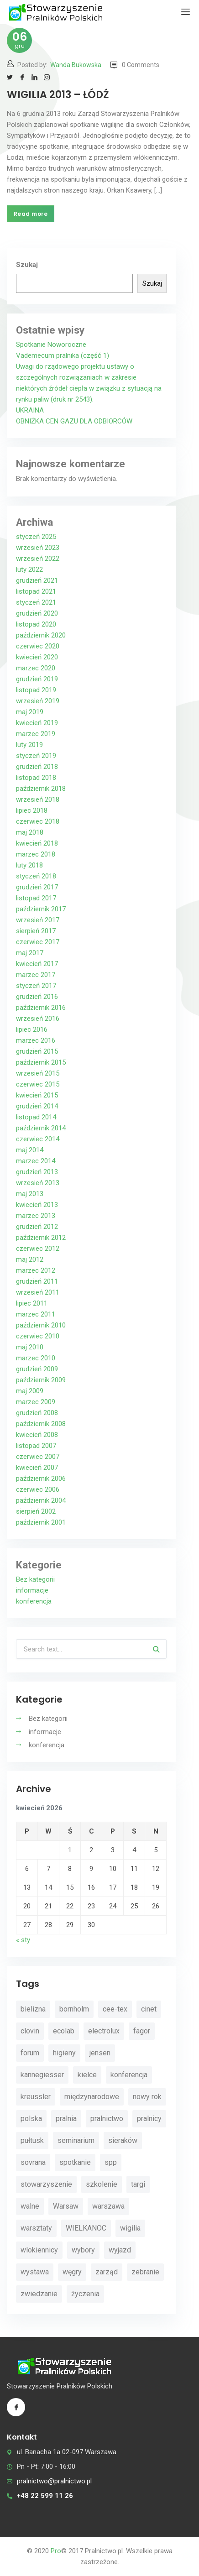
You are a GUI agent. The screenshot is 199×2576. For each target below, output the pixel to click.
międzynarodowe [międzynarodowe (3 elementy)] (91, 2096)
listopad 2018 (36, 777)
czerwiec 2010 (37, 1336)
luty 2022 (29, 569)
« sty (23, 1940)
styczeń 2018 (36, 876)
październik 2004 (41, 1500)
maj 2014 (29, 1150)
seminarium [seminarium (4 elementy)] (76, 2140)
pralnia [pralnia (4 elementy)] (66, 2118)
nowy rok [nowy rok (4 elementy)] (147, 2096)
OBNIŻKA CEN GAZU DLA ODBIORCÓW (74, 421)
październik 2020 (41, 635)
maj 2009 (29, 1391)
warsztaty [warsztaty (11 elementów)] (36, 2228)
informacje (32, 1590)
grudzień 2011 (37, 1281)
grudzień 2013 (37, 1172)
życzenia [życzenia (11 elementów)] (85, 2293)
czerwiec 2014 (37, 1139)
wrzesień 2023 (37, 547)
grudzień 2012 (37, 1227)
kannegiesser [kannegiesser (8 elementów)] (42, 2074)
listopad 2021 (36, 591)
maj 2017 (29, 953)
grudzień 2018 (37, 767)
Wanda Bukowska (75, 64)
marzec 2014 (35, 1161)
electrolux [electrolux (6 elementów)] (104, 2031)
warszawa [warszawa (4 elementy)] (108, 2206)
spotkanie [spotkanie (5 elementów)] (75, 2162)
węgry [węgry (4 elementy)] (72, 2272)
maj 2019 (29, 712)
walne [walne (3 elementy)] (30, 2206)
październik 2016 (41, 1007)
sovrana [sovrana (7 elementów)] (33, 2162)
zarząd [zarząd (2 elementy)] (106, 2272)
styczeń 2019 (36, 756)
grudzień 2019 (37, 679)
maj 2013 (29, 1194)
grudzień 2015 (37, 1051)
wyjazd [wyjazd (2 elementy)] (120, 2250)
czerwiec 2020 (37, 646)
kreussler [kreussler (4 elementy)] (36, 2096)
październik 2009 (41, 1380)
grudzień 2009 (37, 1369)
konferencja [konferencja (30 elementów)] (128, 2074)
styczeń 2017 (36, 986)
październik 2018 (41, 788)
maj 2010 (29, 1347)
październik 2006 (41, 1478)
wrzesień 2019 (37, 701)
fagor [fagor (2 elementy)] (141, 2031)
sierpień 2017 (36, 931)
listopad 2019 (36, 690)
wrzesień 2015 (37, 1073)
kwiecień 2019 (37, 723)
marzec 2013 (35, 1216)
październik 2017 (41, 909)
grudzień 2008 (37, 1413)
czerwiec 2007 (37, 1457)
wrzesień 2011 (37, 1292)
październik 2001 (41, 1522)
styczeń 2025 (36, 537)
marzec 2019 (35, 734)
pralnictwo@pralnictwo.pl (54, 2481)
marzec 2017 (35, 975)
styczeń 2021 (36, 602)
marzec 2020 (35, 668)
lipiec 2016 (31, 1029)
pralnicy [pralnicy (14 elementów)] (149, 2118)
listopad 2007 (36, 1446)
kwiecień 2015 (37, 1095)
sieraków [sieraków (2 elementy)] (122, 2140)
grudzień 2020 (37, 613)
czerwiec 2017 (37, 942)
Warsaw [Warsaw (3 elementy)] (66, 2206)
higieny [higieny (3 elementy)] (64, 2052)
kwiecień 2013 (37, 1205)
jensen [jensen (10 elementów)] (99, 2052)
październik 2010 (41, 1325)
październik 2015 (41, 1062)
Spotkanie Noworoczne (51, 344)
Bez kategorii (35, 1579)
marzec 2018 (35, 854)
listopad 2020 (36, 624)
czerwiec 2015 (37, 1084)
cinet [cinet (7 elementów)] (149, 2009)
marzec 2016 (35, 1040)
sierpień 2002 (36, 1511)
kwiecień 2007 (37, 1467)
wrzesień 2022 (37, 558)
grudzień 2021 (37, 580)
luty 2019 (29, 745)
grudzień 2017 (37, 887)
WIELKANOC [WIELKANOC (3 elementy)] (86, 2228)
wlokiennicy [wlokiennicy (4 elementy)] (39, 2250)
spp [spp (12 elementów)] (111, 2162)
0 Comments (134, 64)
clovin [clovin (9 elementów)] (30, 2031)
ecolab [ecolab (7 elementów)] (63, 2031)
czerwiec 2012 (37, 1248)
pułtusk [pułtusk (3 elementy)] (32, 2140)
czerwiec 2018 (37, 821)
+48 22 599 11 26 (45, 2496)
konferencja (34, 1601)
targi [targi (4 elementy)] (138, 2184)
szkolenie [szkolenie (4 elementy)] (101, 2184)
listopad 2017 (36, 898)
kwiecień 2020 (37, 657)
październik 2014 (41, 1128)
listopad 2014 (36, 1117)
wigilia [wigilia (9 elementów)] (130, 2228)
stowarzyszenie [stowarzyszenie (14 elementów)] (46, 2184)
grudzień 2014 (37, 1106)
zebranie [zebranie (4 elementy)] (145, 2272)
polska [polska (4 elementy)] (31, 2118)
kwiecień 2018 (37, 843)
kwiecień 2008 (37, 1435)
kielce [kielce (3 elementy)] (87, 2074)
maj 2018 (29, 832)
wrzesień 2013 (37, 1183)
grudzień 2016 (37, 997)
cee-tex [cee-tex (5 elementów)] (115, 2009)
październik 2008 (41, 1424)
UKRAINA (30, 410)
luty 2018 (29, 865)
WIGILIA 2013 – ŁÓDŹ (58, 95)
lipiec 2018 (31, 810)
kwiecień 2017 (37, 964)
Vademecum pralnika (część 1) (62, 355)
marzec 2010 (35, 1358)
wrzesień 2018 (37, 799)
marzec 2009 (35, 1402)
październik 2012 (41, 1237)
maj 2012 (29, 1259)
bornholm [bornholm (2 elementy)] (74, 2009)
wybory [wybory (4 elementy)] (83, 2250)
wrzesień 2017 (37, 920)
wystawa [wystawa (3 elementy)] (35, 2272)
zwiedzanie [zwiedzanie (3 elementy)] (39, 2293)
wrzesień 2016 (37, 1018)
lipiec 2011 (31, 1303)
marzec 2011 (35, 1314)
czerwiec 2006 (37, 1489)
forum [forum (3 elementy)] (30, 2052)
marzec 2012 (35, 1270)
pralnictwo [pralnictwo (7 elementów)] (106, 2118)
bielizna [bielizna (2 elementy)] (33, 2009)
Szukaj (27, 265)
